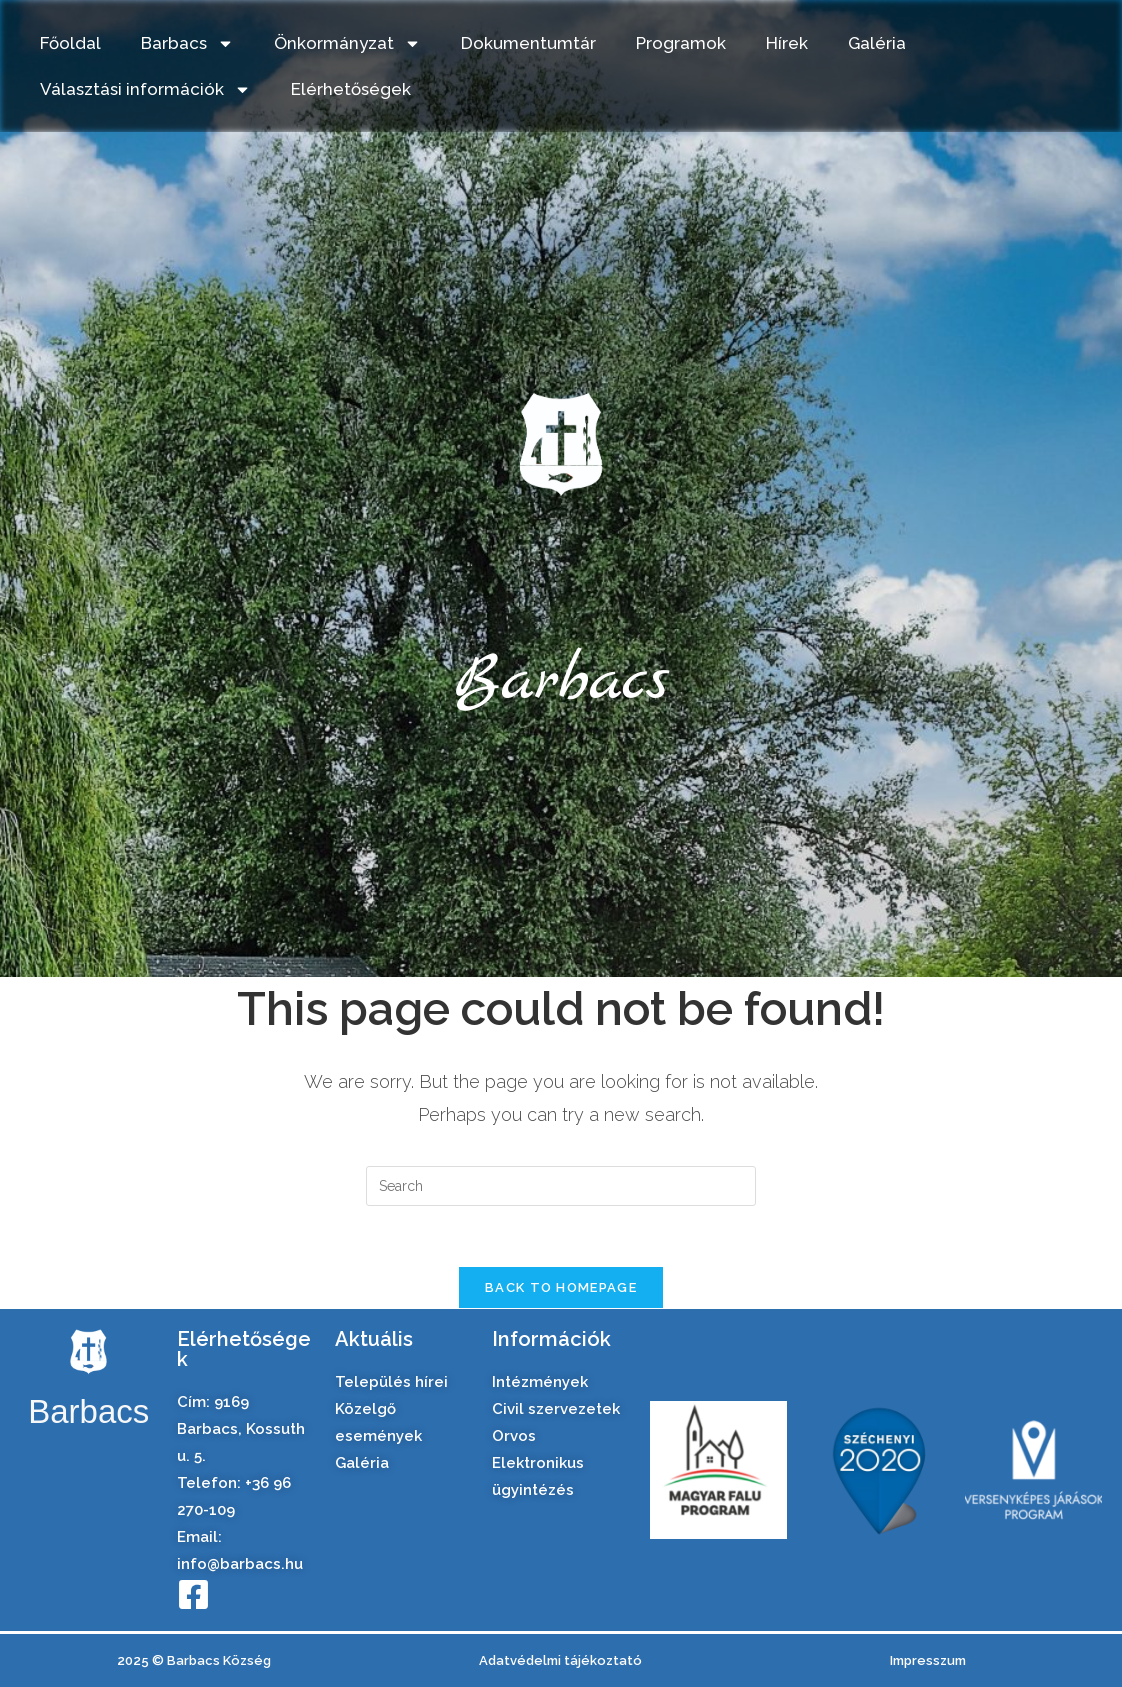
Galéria (877, 43)
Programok (681, 43)
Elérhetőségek (351, 89)
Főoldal (70, 43)
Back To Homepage (561, 1287)
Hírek (787, 43)
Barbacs (187, 43)
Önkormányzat (347, 43)
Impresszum (928, 1660)
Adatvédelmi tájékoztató (560, 1660)
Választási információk (145, 89)
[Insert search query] (561, 1186)
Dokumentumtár (528, 43)
